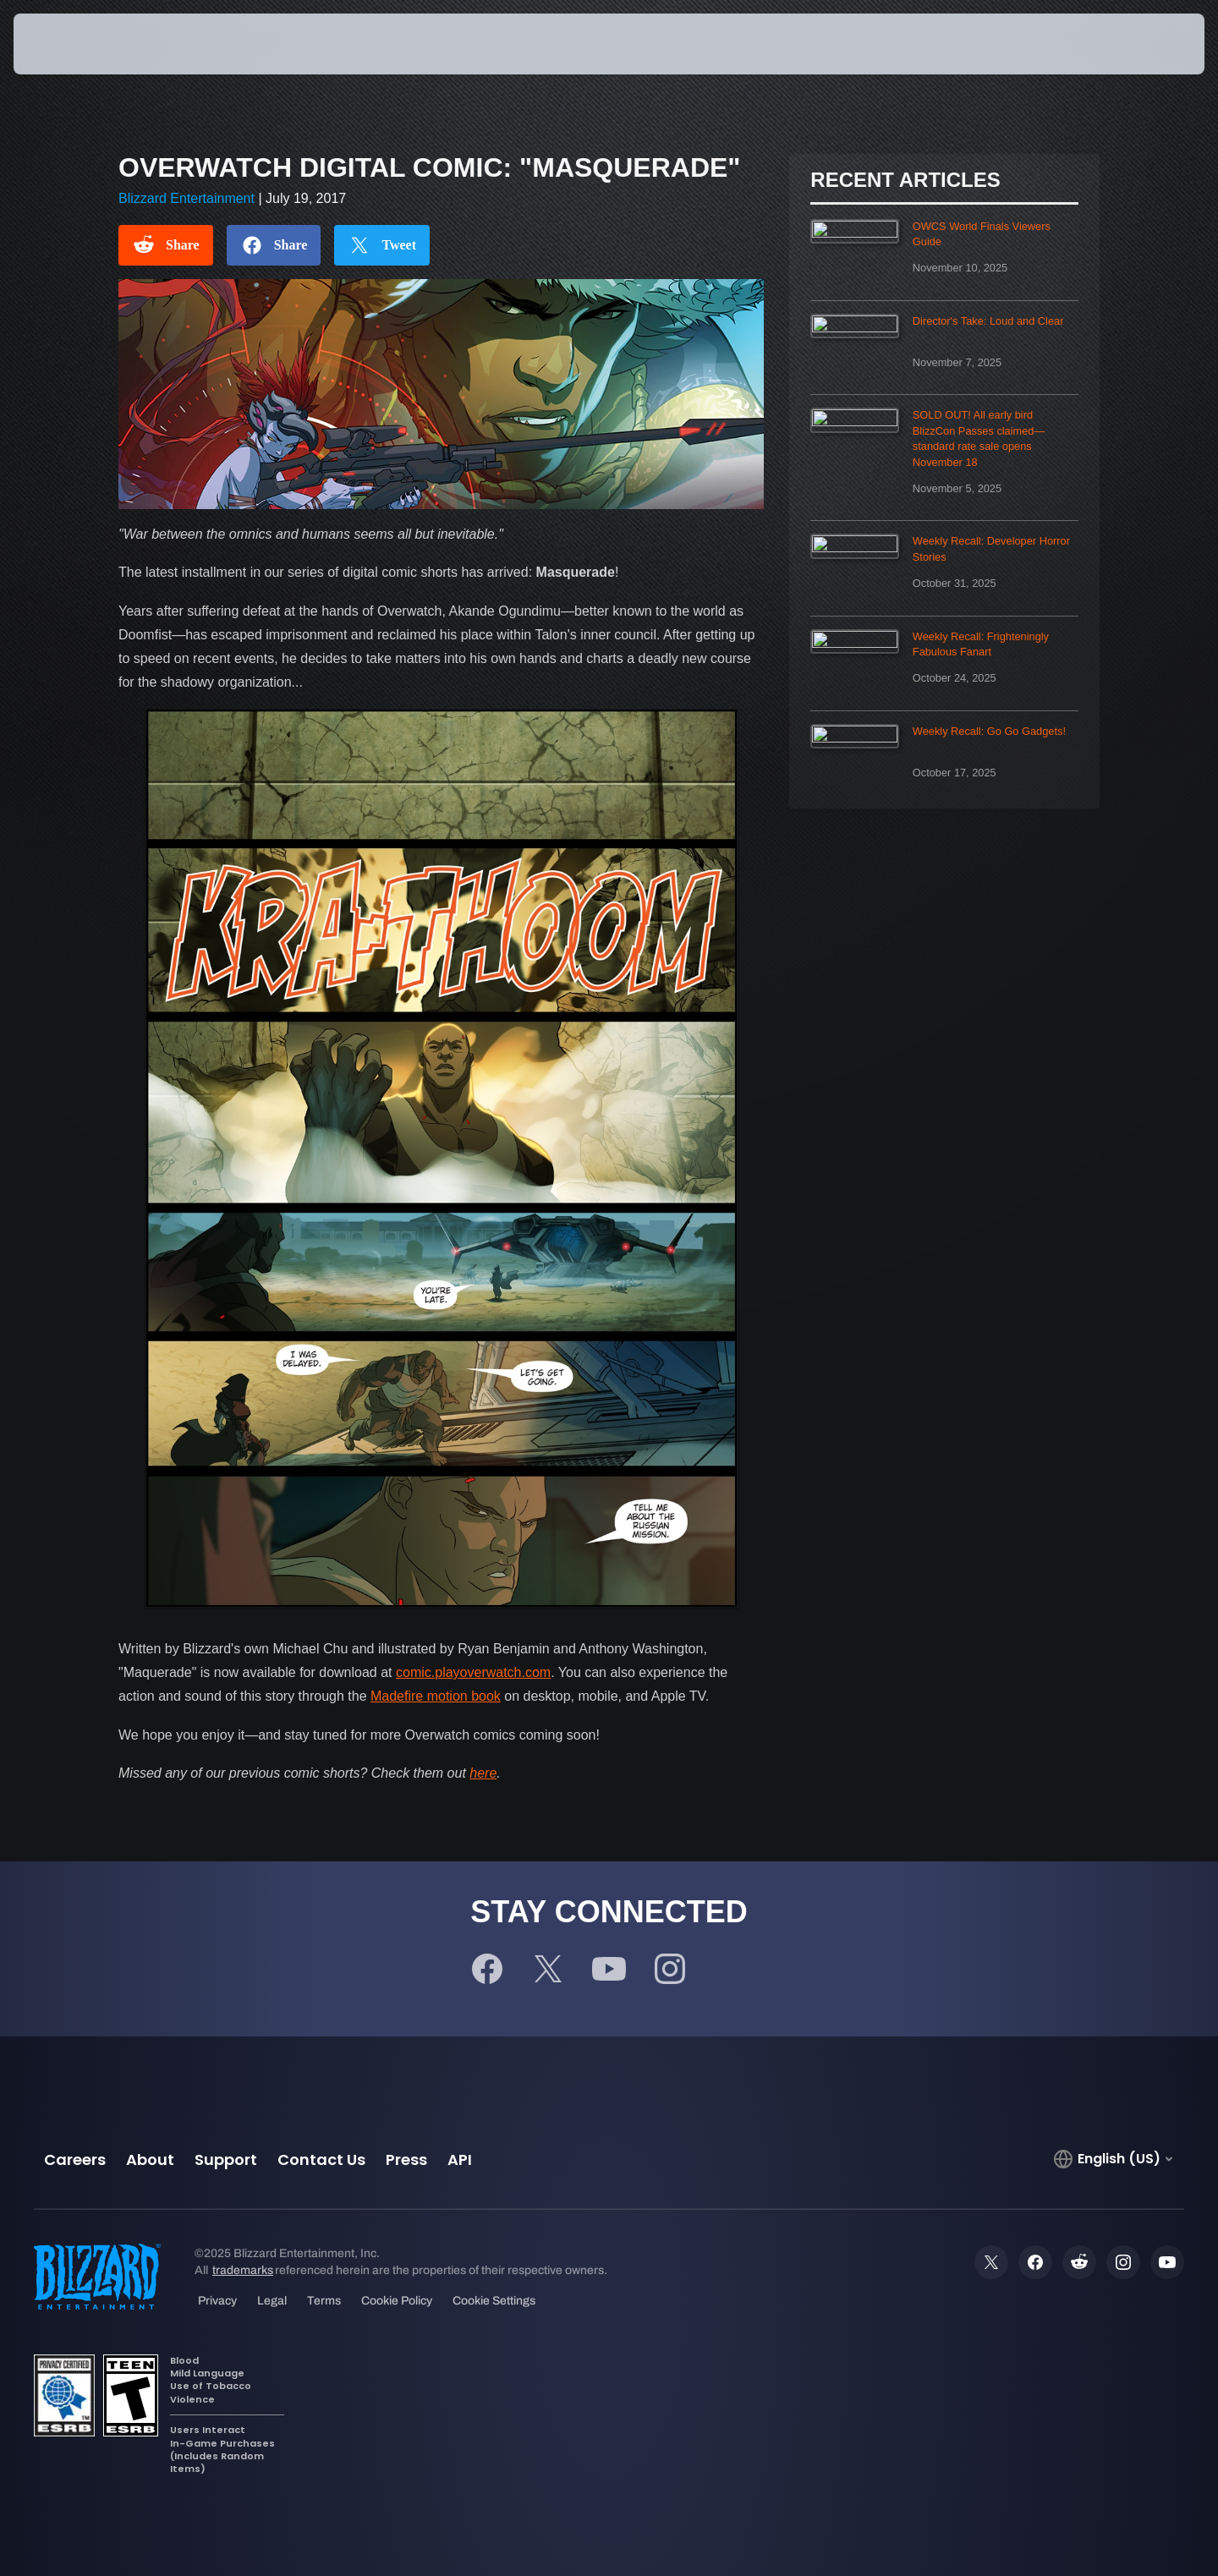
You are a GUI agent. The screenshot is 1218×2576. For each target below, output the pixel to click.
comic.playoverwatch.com (473, 1672)
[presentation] (76, 44)
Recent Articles (905, 180)
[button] (1142, 44)
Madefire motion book (435, 1696)
